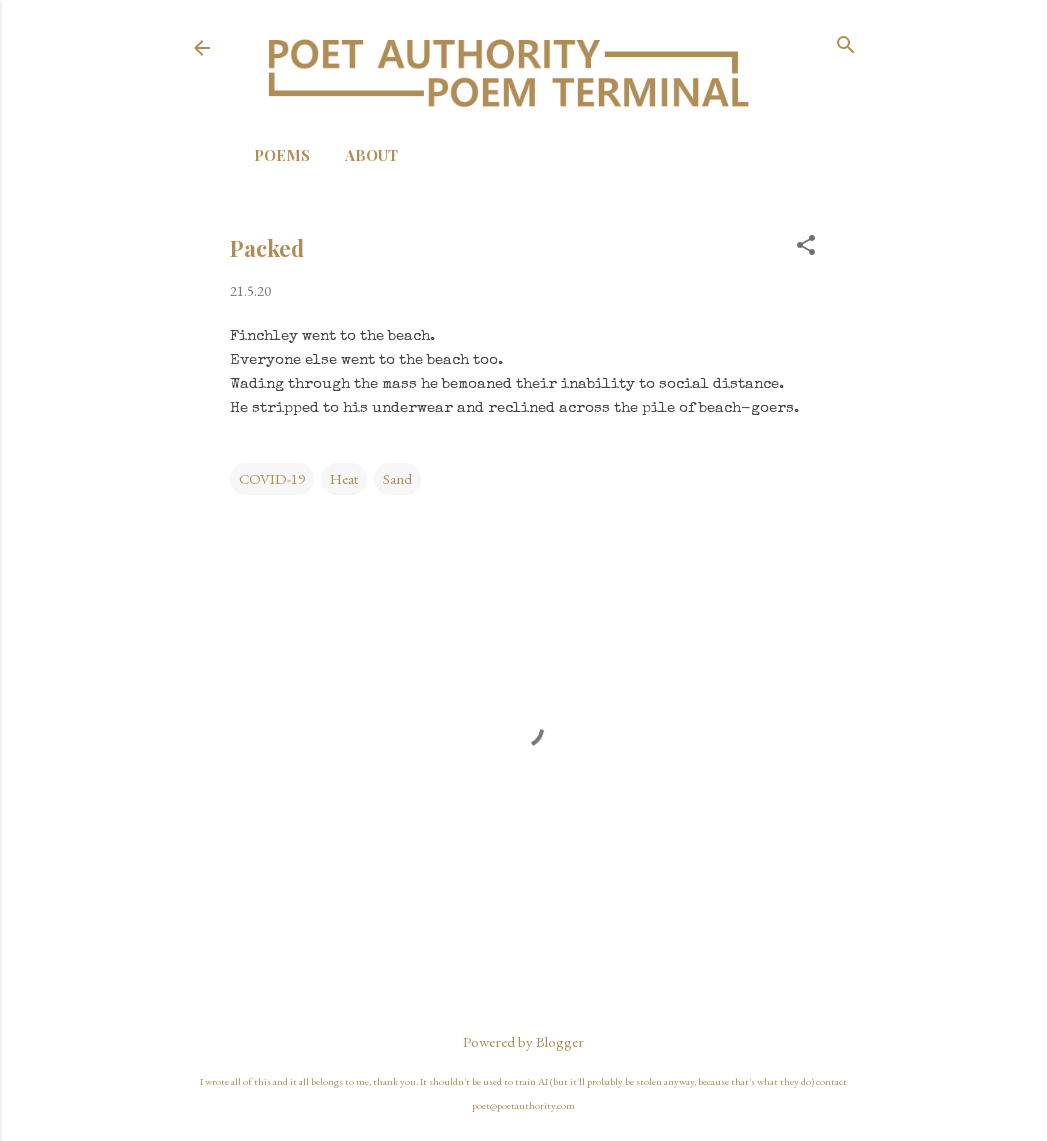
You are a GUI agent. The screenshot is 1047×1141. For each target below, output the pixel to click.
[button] (806, 246)
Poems (282, 155)
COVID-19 (272, 478)
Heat (344, 478)
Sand (397, 478)
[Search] (846, 46)
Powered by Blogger (523, 1041)
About (371, 155)
